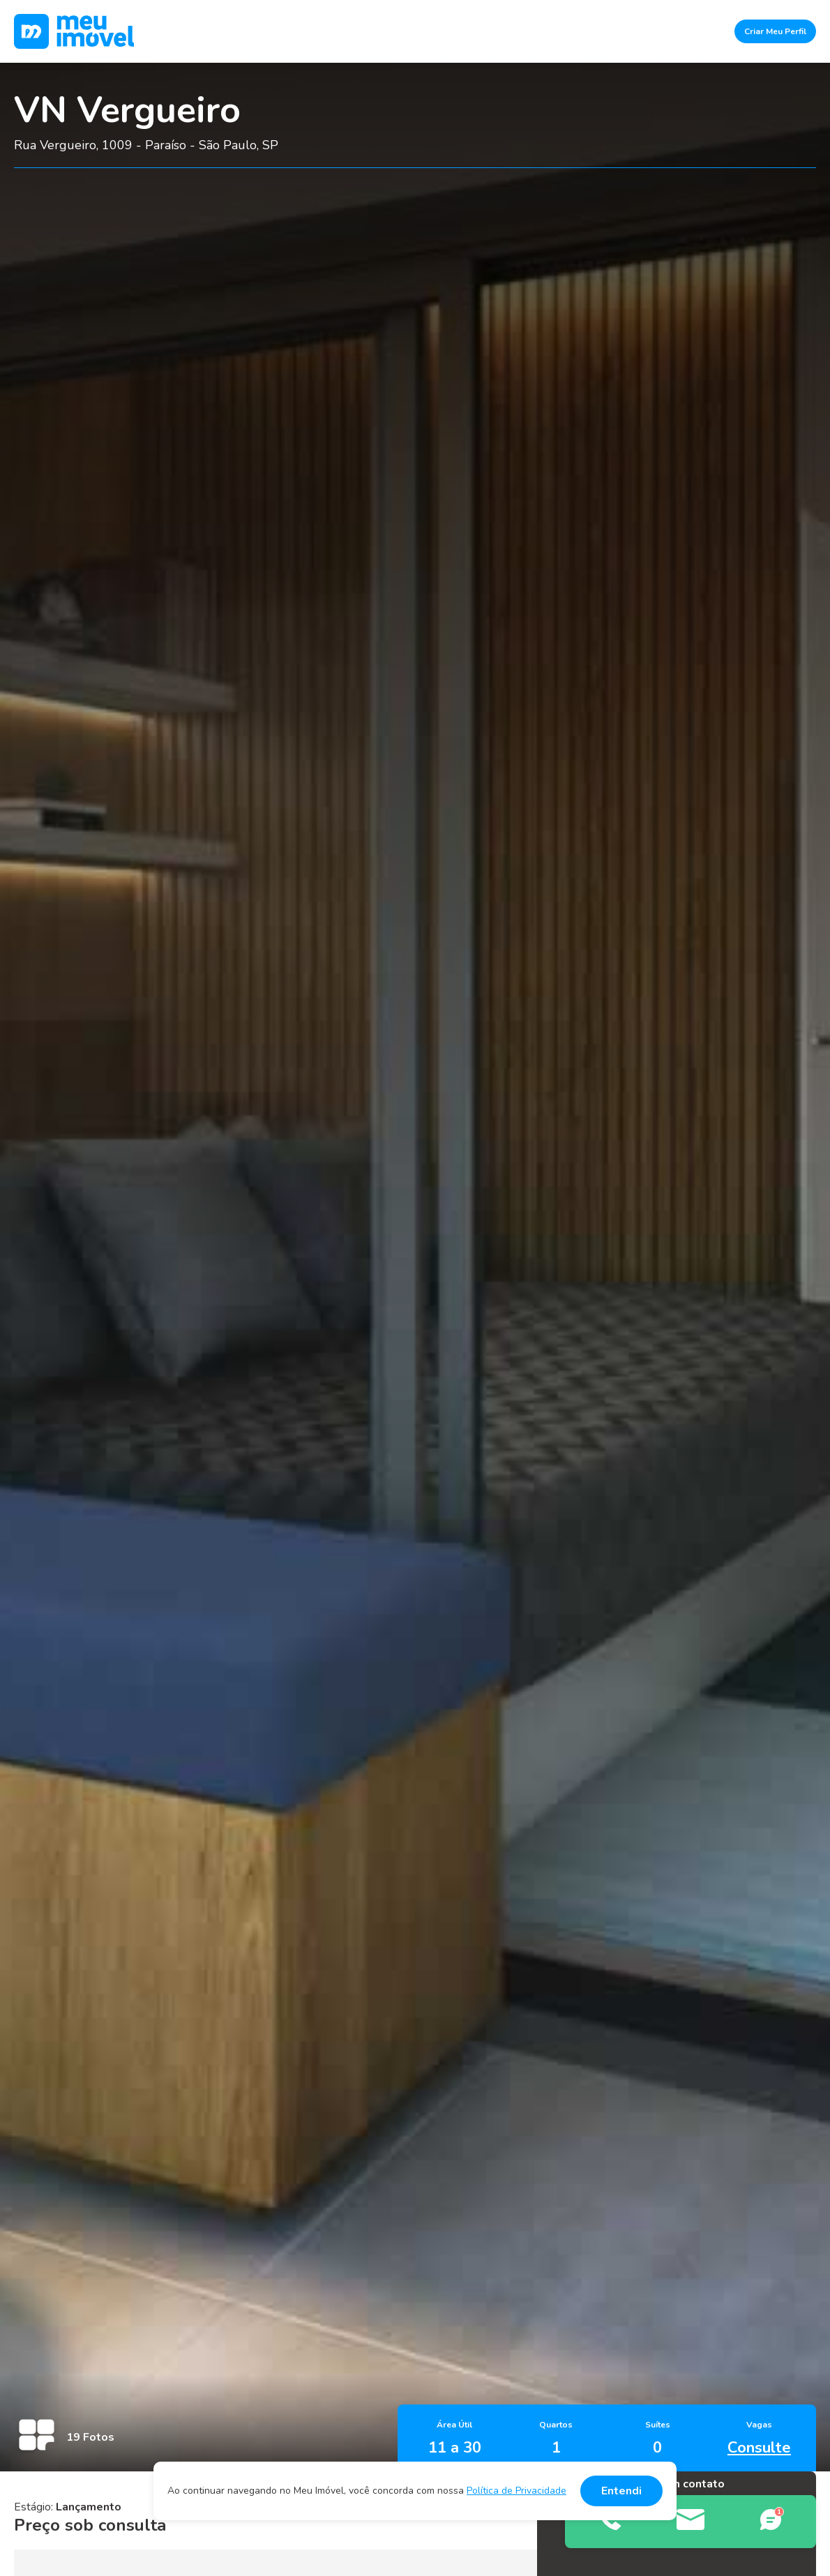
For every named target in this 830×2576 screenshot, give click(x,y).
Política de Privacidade (516, 2490)
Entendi (621, 2491)
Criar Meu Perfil (775, 31)
